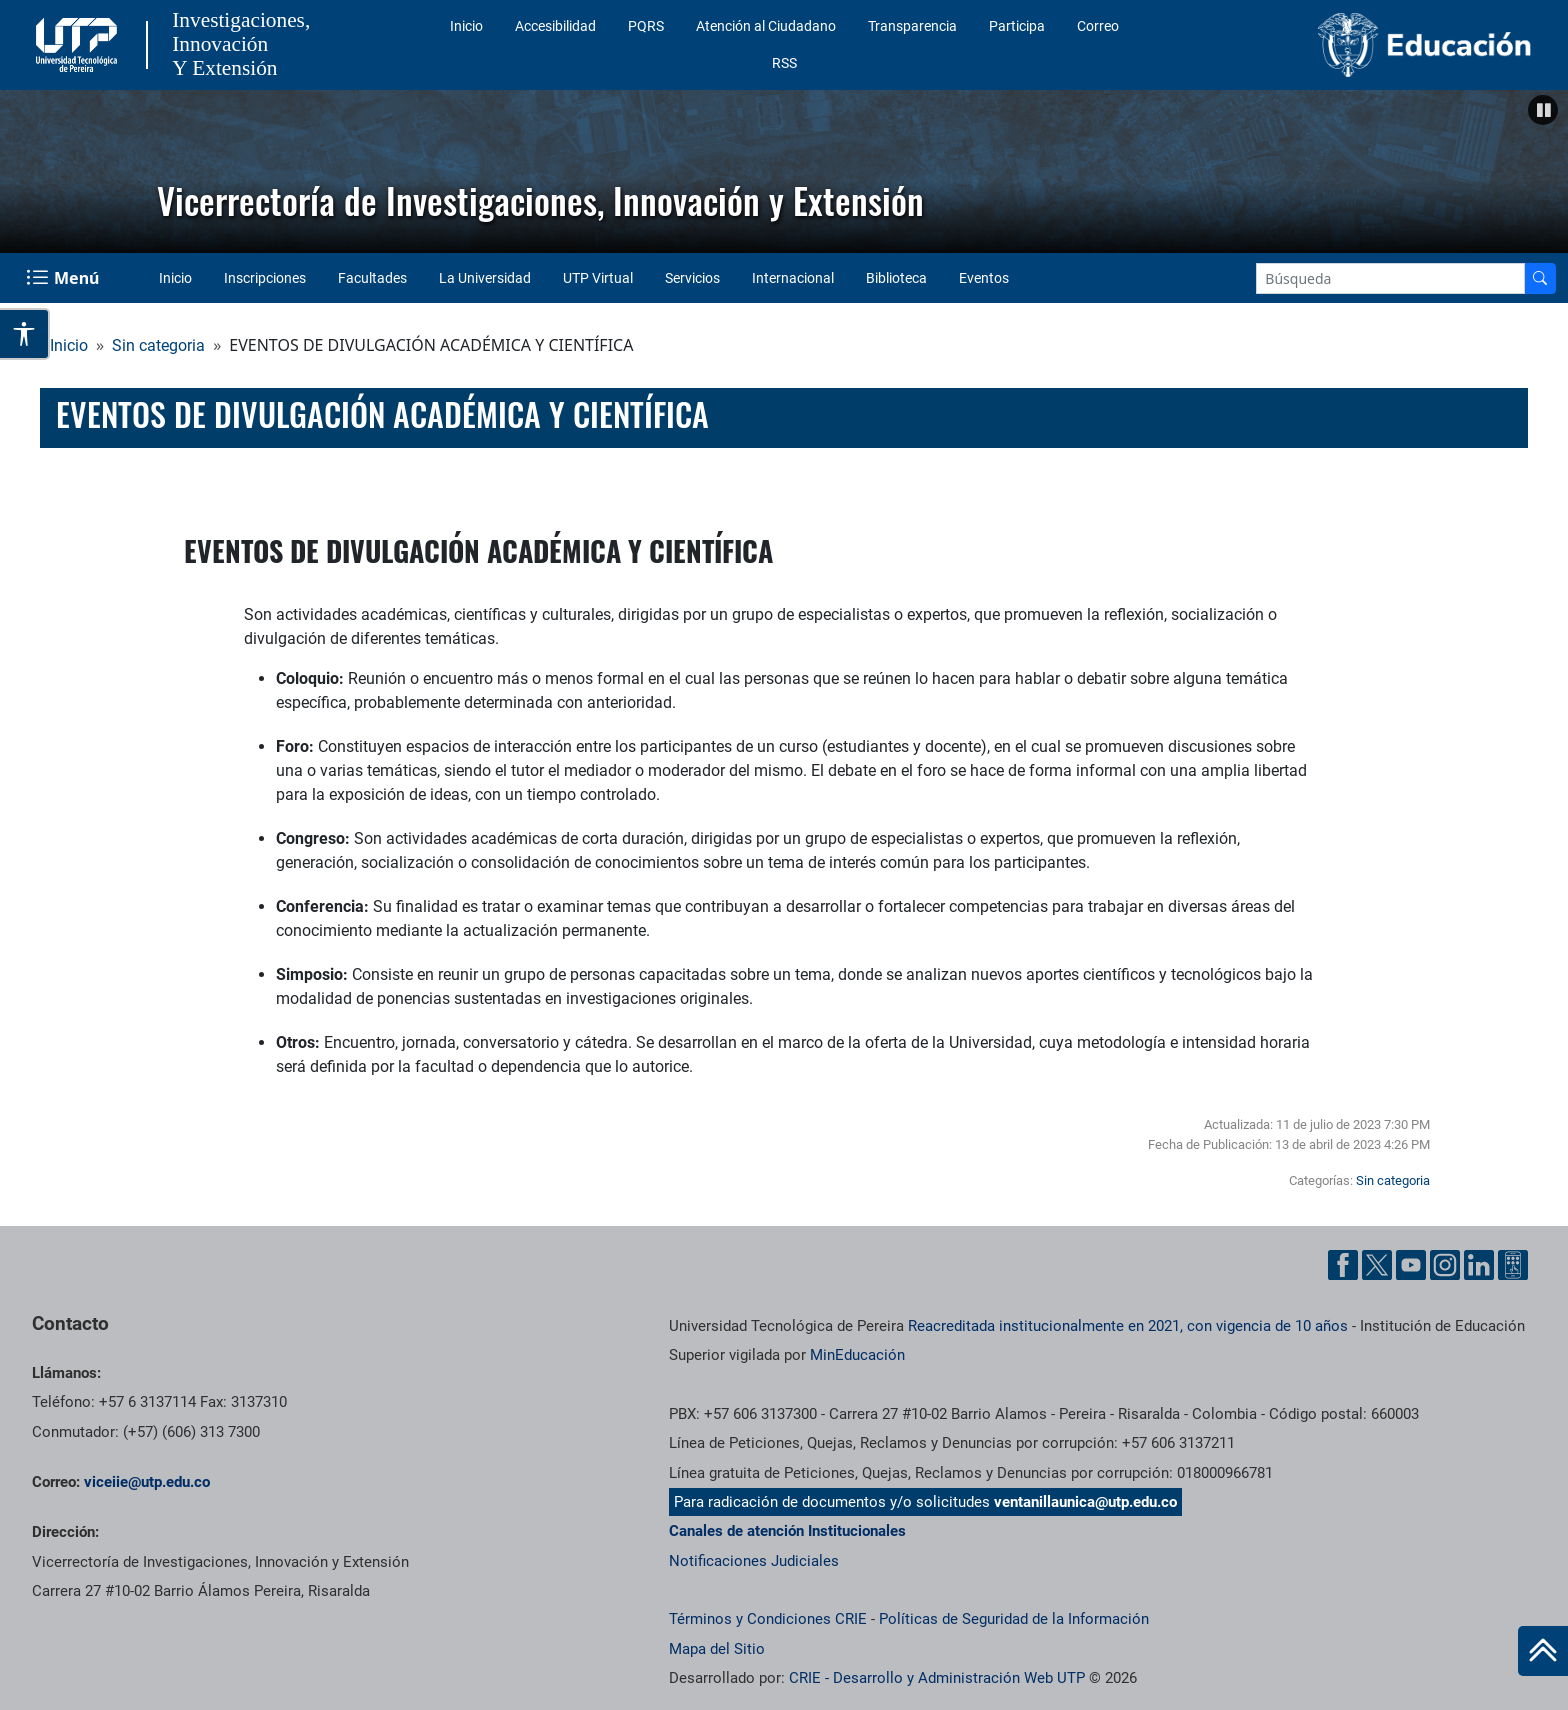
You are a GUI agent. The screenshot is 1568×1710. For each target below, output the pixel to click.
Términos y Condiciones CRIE (768, 1619)
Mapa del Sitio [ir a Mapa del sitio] (717, 1649)
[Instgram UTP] (1445, 1265)
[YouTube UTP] (1411, 1265)
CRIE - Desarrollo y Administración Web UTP (937, 1678)
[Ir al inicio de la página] (1543, 1651)
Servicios (692, 278)
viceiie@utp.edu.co (147, 1482)
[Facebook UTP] (1343, 1265)
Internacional (793, 278)
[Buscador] (1540, 278)
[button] (1543, 110)
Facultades (372, 278)
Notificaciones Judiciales (754, 1561)
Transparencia (912, 26)
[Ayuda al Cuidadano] (1513, 1265)
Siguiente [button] (1543, 167)
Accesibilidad (555, 26)
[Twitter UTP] (1377, 1265)
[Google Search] (1390, 278)
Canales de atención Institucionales (787, 1531)
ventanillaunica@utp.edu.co (1085, 1502)
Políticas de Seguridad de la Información (1014, 1619)
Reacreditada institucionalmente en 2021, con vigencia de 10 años (1128, 1326)
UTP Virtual (598, 278)
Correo (1098, 26)
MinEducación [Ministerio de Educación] (857, 1355)
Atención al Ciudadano (766, 26)
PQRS (646, 26)
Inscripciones (265, 278)
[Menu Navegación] (64, 278)
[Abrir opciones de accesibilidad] (25, 334)
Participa (1017, 26)
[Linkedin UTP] (1479, 1265)
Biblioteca (896, 278)
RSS (784, 63)
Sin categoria (158, 345)
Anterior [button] (25, 167)
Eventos (984, 278)
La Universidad (485, 278)
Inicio (466, 26)
